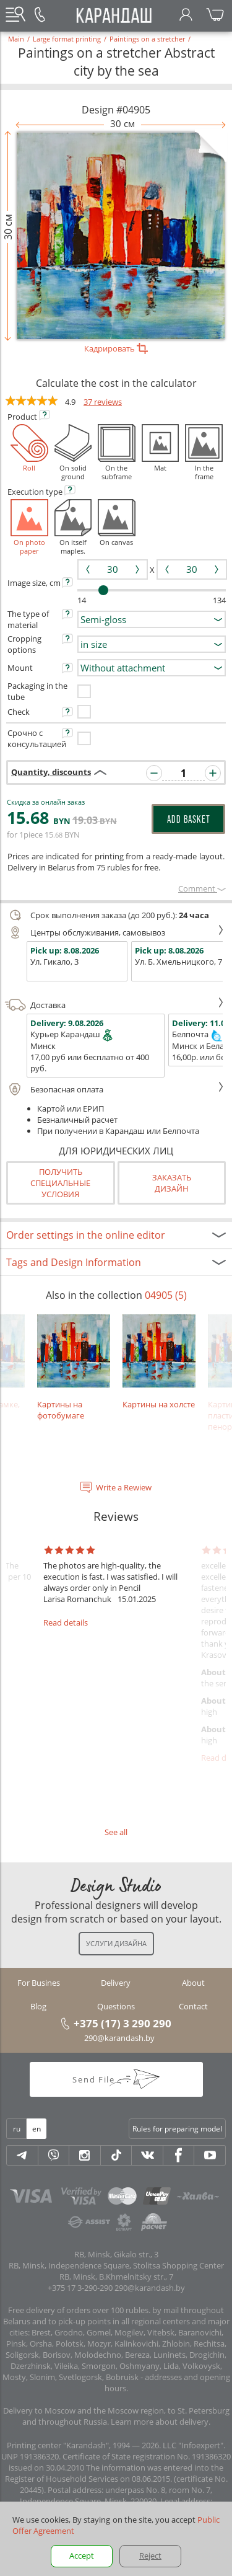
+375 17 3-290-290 (80, 2287)
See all (116, 1832)
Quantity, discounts (51, 771)
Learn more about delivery (159, 2421)
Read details (65, 1622)
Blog (38, 2006)
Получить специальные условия (60, 1183)
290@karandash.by (119, 2037)
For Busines (38, 1982)
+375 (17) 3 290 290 (122, 2023)
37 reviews (103, 401)
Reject (150, 2555)
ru (16, 2128)
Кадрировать (116, 348)
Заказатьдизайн (171, 1183)
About (193, 1982)
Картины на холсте (158, 1361)
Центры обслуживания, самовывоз (114, 932)
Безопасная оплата (114, 1089)
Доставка (114, 1005)
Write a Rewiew (124, 1487)
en (36, 2128)
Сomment (202, 888)
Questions (116, 2006)
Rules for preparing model (177, 2128)
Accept (81, 2555)
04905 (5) (166, 1295)
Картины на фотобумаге (73, 1367)
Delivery (116, 1982)
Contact (193, 2006)
